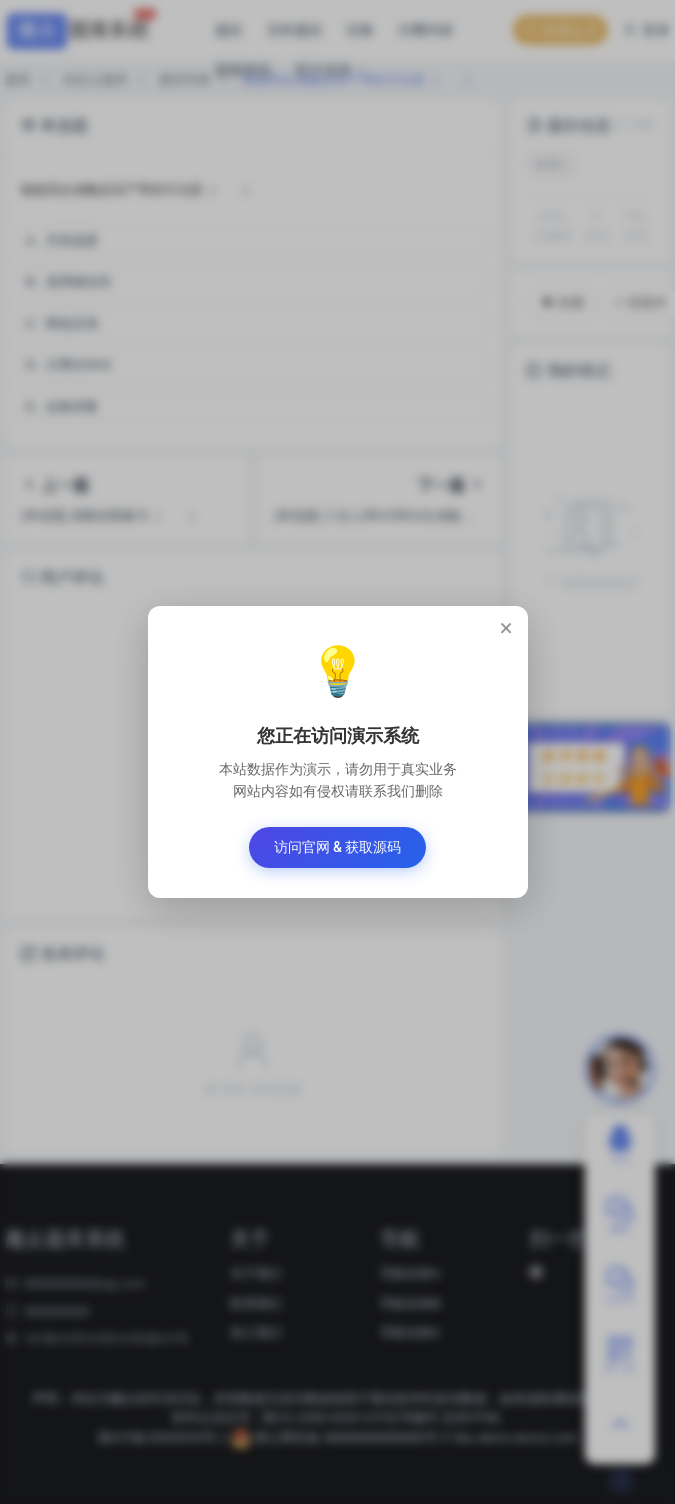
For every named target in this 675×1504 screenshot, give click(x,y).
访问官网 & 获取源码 (338, 847)
